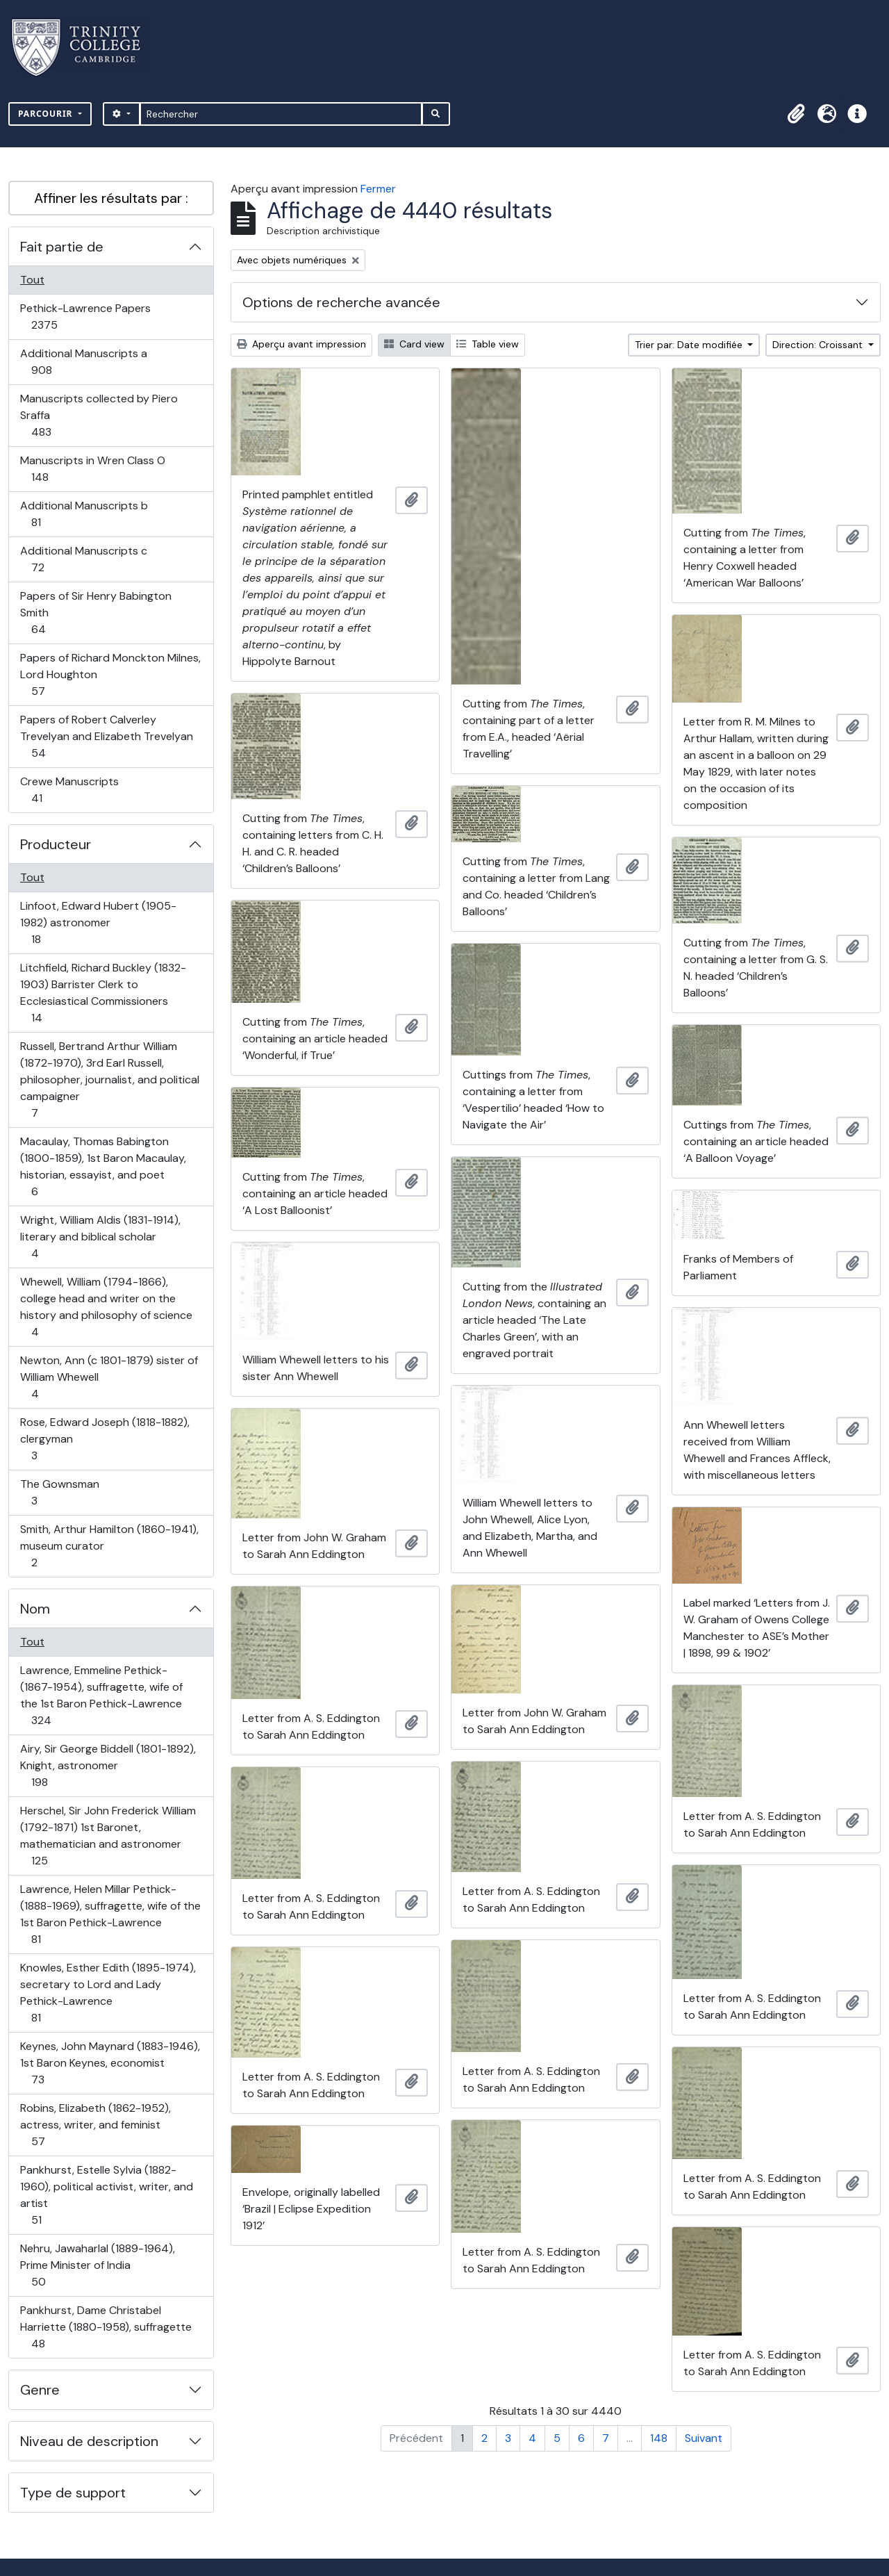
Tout (32, 279)
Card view (414, 344)
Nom (35, 1609)
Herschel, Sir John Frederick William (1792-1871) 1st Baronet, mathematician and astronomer (107, 1835)
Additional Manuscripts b (83, 514)
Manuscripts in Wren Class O (92, 469)
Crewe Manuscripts (69, 790)
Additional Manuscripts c (83, 559)
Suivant (703, 2438)
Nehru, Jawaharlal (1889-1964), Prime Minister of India (97, 2265)
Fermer (378, 188)
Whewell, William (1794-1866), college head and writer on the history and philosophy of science (105, 1306)
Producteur (55, 844)
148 (658, 2438)
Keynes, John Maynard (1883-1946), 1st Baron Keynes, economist (109, 2062)
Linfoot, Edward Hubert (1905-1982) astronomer (97, 922)
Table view (487, 344)
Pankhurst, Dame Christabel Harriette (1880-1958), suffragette (105, 2327)
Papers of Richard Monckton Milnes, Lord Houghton (110, 674)
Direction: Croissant (818, 344)
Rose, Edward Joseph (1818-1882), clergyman (104, 1438)
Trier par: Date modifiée (690, 344)
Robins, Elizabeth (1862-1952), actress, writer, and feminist (95, 2124)
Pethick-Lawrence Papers (85, 317)
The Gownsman (59, 1492)
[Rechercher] (281, 114)
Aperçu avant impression (301, 344)
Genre (40, 2390)
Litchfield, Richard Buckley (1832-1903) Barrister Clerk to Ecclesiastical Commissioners (102, 992)
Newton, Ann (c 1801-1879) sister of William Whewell (108, 1377)
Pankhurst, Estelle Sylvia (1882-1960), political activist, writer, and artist (106, 2195)
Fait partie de (61, 247)
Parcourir (47, 114)
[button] (796, 114)
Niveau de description (89, 2441)
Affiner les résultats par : (111, 198)
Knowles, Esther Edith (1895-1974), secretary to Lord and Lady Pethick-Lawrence (107, 1992)
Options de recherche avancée (341, 302)
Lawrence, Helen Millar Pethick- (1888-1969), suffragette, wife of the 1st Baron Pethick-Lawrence (110, 1914)
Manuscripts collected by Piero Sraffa (98, 415)
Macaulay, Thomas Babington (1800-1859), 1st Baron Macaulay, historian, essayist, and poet (102, 1166)
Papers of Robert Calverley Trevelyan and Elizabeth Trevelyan (106, 736)
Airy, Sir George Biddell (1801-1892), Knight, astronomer (107, 1765)
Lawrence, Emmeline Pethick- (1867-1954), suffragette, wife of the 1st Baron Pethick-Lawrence (101, 1695)
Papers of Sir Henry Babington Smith (95, 612)
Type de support (73, 2493)
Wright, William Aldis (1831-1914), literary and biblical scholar (100, 1236)
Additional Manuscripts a (83, 362)
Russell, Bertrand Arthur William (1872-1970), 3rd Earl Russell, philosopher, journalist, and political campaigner (109, 1079)
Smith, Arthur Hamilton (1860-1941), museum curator (109, 1545)
